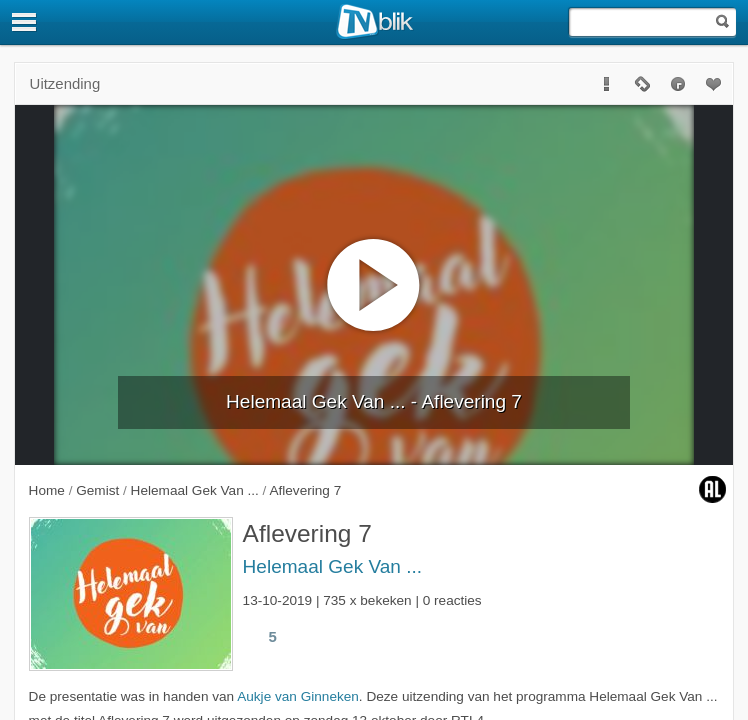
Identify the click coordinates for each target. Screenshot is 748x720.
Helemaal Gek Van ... (332, 566)
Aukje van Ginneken (298, 696)
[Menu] (25, 22)
